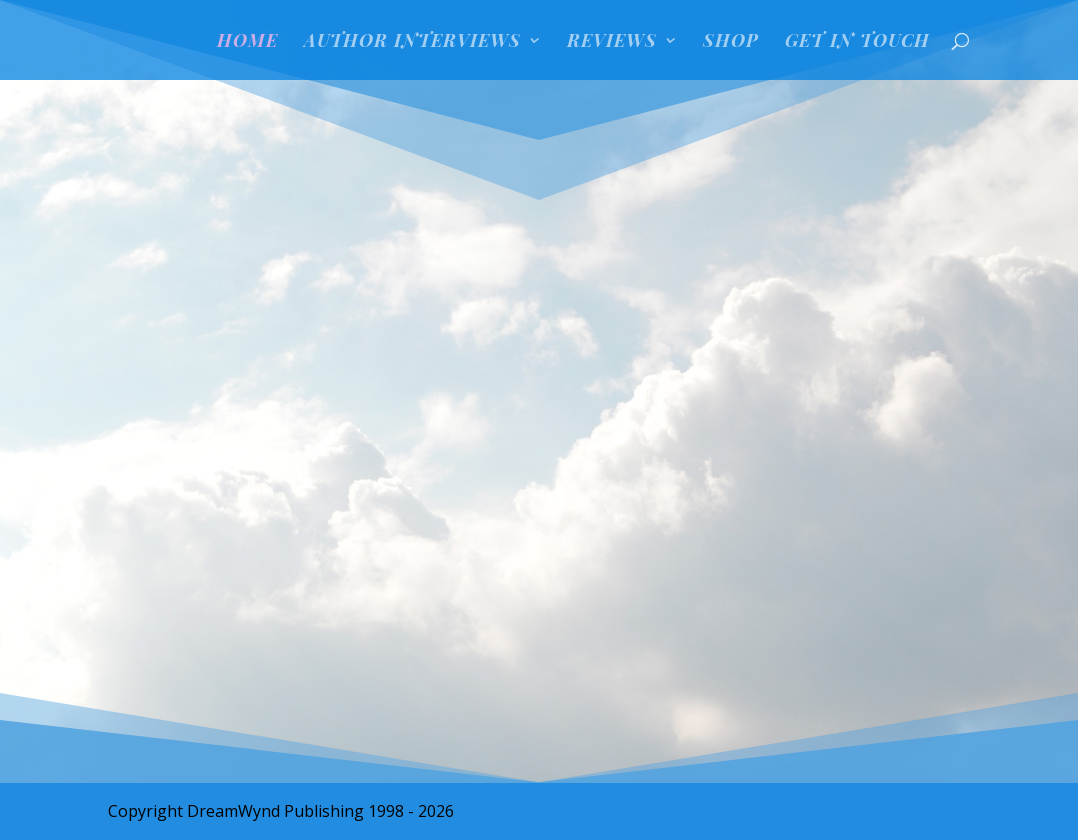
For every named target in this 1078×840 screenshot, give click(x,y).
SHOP (731, 42)
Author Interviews (412, 42)
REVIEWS (612, 42)
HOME (247, 42)
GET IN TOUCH (857, 42)
